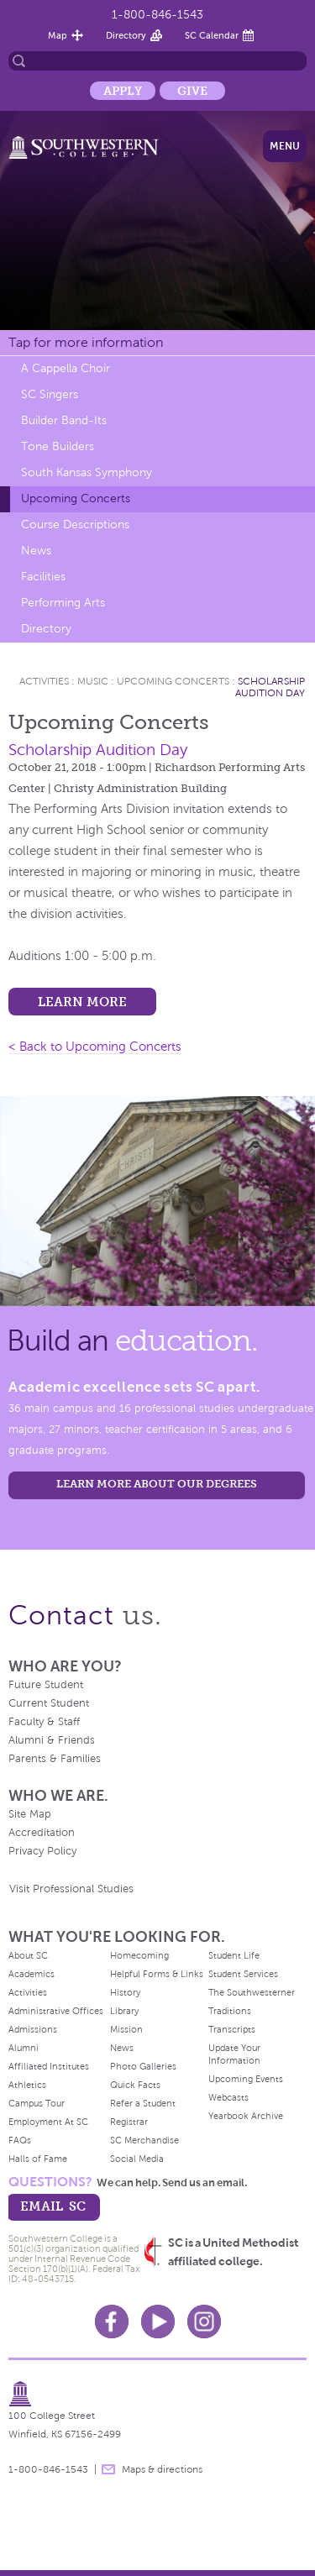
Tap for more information (85, 342)
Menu (285, 146)
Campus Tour (36, 2103)
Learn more (82, 1001)
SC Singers (49, 394)
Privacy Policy (42, 1851)
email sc (53, 2206)
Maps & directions (162, 2469)
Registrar (129, 2122)
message (108, 2469)
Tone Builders (57, 446)
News (36, 550)
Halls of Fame (37, 2159)
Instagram (204, 2321)
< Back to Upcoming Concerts (94, 1046)
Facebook (112, 2321)
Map (57, 35)
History (125, 1992)
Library (124, 2011)
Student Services (243, 1974)
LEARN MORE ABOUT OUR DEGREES (156, 1483)
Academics (31, 1974)
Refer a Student (143, 2103)
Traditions (229, 2011)
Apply (122, 90)
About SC (28, 1955)
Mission (126, 2029)
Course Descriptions (75, 524)
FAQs (19, 2140)
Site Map (29, 1814)
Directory (126, 35)
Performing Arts (63, 602)
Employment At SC (48, 2122)
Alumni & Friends (51, 1740)
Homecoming (139, 1955)
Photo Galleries (143, 2066)
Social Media (137, 2159)
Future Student (45, 1685)
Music (92, 681)
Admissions (32, 2029)
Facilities (43, 576)
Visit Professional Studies (71, 1889)
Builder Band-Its (64, 420)
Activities (44, 681)
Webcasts (228, 2097)
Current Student (48, 1703)
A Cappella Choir (65, 368)
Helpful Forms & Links (156, 1974)
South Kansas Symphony (86, 472)
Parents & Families (54, 1759)
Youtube (158, 2321)
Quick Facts (135, 2085)
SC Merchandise (144, 2140)
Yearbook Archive (245, 2116)
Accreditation (41, 1833)
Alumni (23, 2048)
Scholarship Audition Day (270, 687)
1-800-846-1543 (157, 14)
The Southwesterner (251, 1992)
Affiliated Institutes (48, 2066)
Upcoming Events (245, 2079)
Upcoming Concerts (75, 498)
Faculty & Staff (44, 1722)
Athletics (27, 2085)
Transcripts (231, 2029)
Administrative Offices (55, 2011)
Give (192, 90)
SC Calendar (212, 35)
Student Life (234, 1955)
